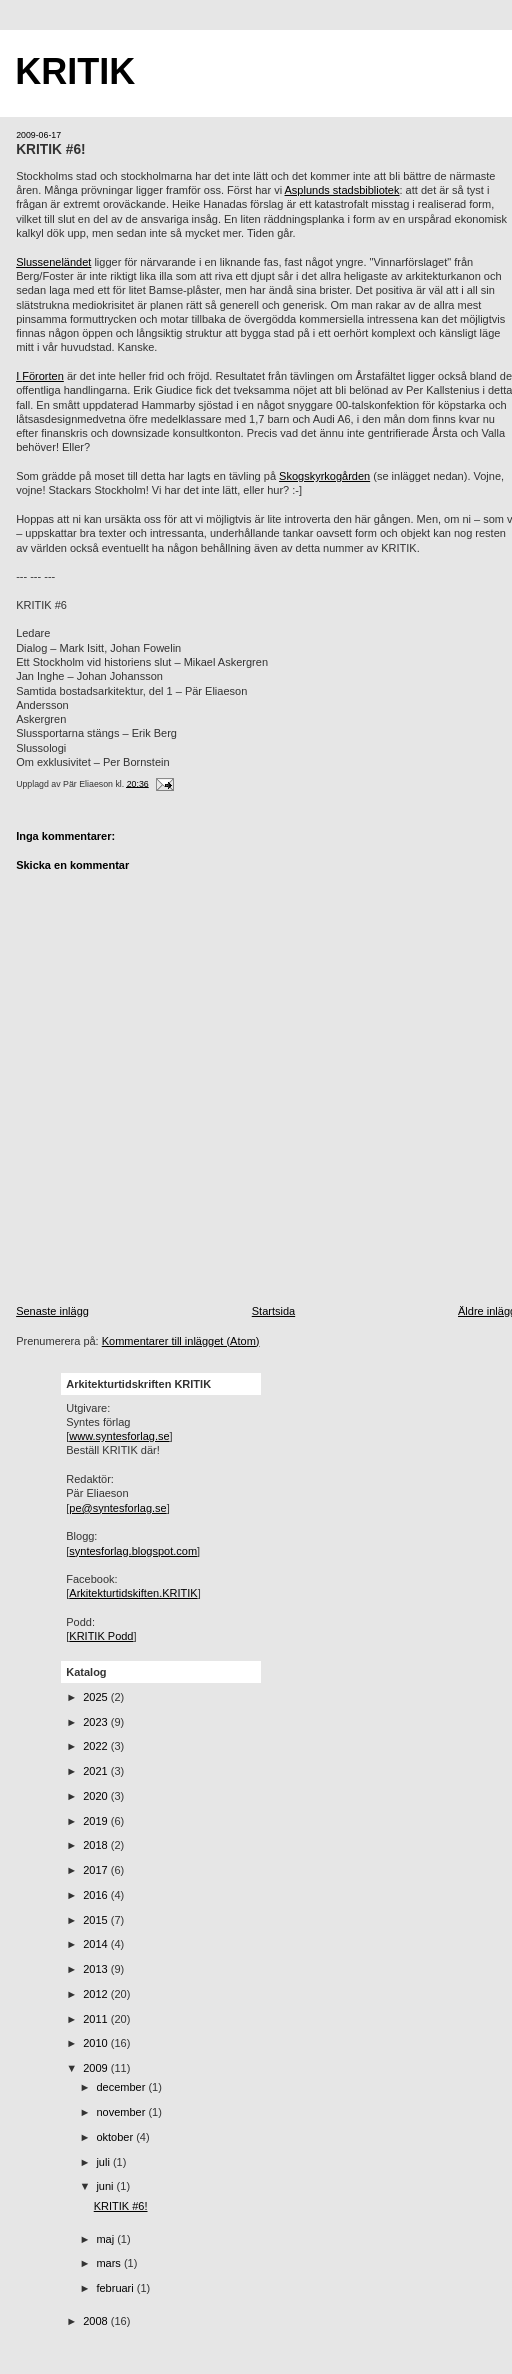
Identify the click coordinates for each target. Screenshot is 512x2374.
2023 (97, 1722)
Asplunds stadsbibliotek (342, 190)
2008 (97, 2321)
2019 (97, 1821)
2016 (97, 1895)
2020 (97, 1796)
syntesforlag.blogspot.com (133, 1551)
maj (106, 2239)
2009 (97, 2068)
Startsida (273, 1311)
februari (116, 2288)
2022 (97, 1746)
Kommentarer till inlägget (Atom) (181, 1341)
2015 (97, 1920)
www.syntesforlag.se (119, 1436)
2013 (97, 1969)
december (122, 2087)
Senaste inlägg (52, 1311)
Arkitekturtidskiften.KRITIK (133, 1593)
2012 (97, 1994)
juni (106, 2186)
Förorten (43, 376)
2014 (97, 1944)
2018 (97, 1845)
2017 (97, 1870)
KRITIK (75, 71)
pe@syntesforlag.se (117, 1508)
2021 (97, 1771)
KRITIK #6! (51, 149)
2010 (97, 2043)
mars (110, 2263)
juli (104, 2162)
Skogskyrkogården (324, 476)
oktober (116, 2137)
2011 (97, 2019)
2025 (97, 1697)
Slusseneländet (53, 262)
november (122, 2112)
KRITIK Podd (101, 1636)
